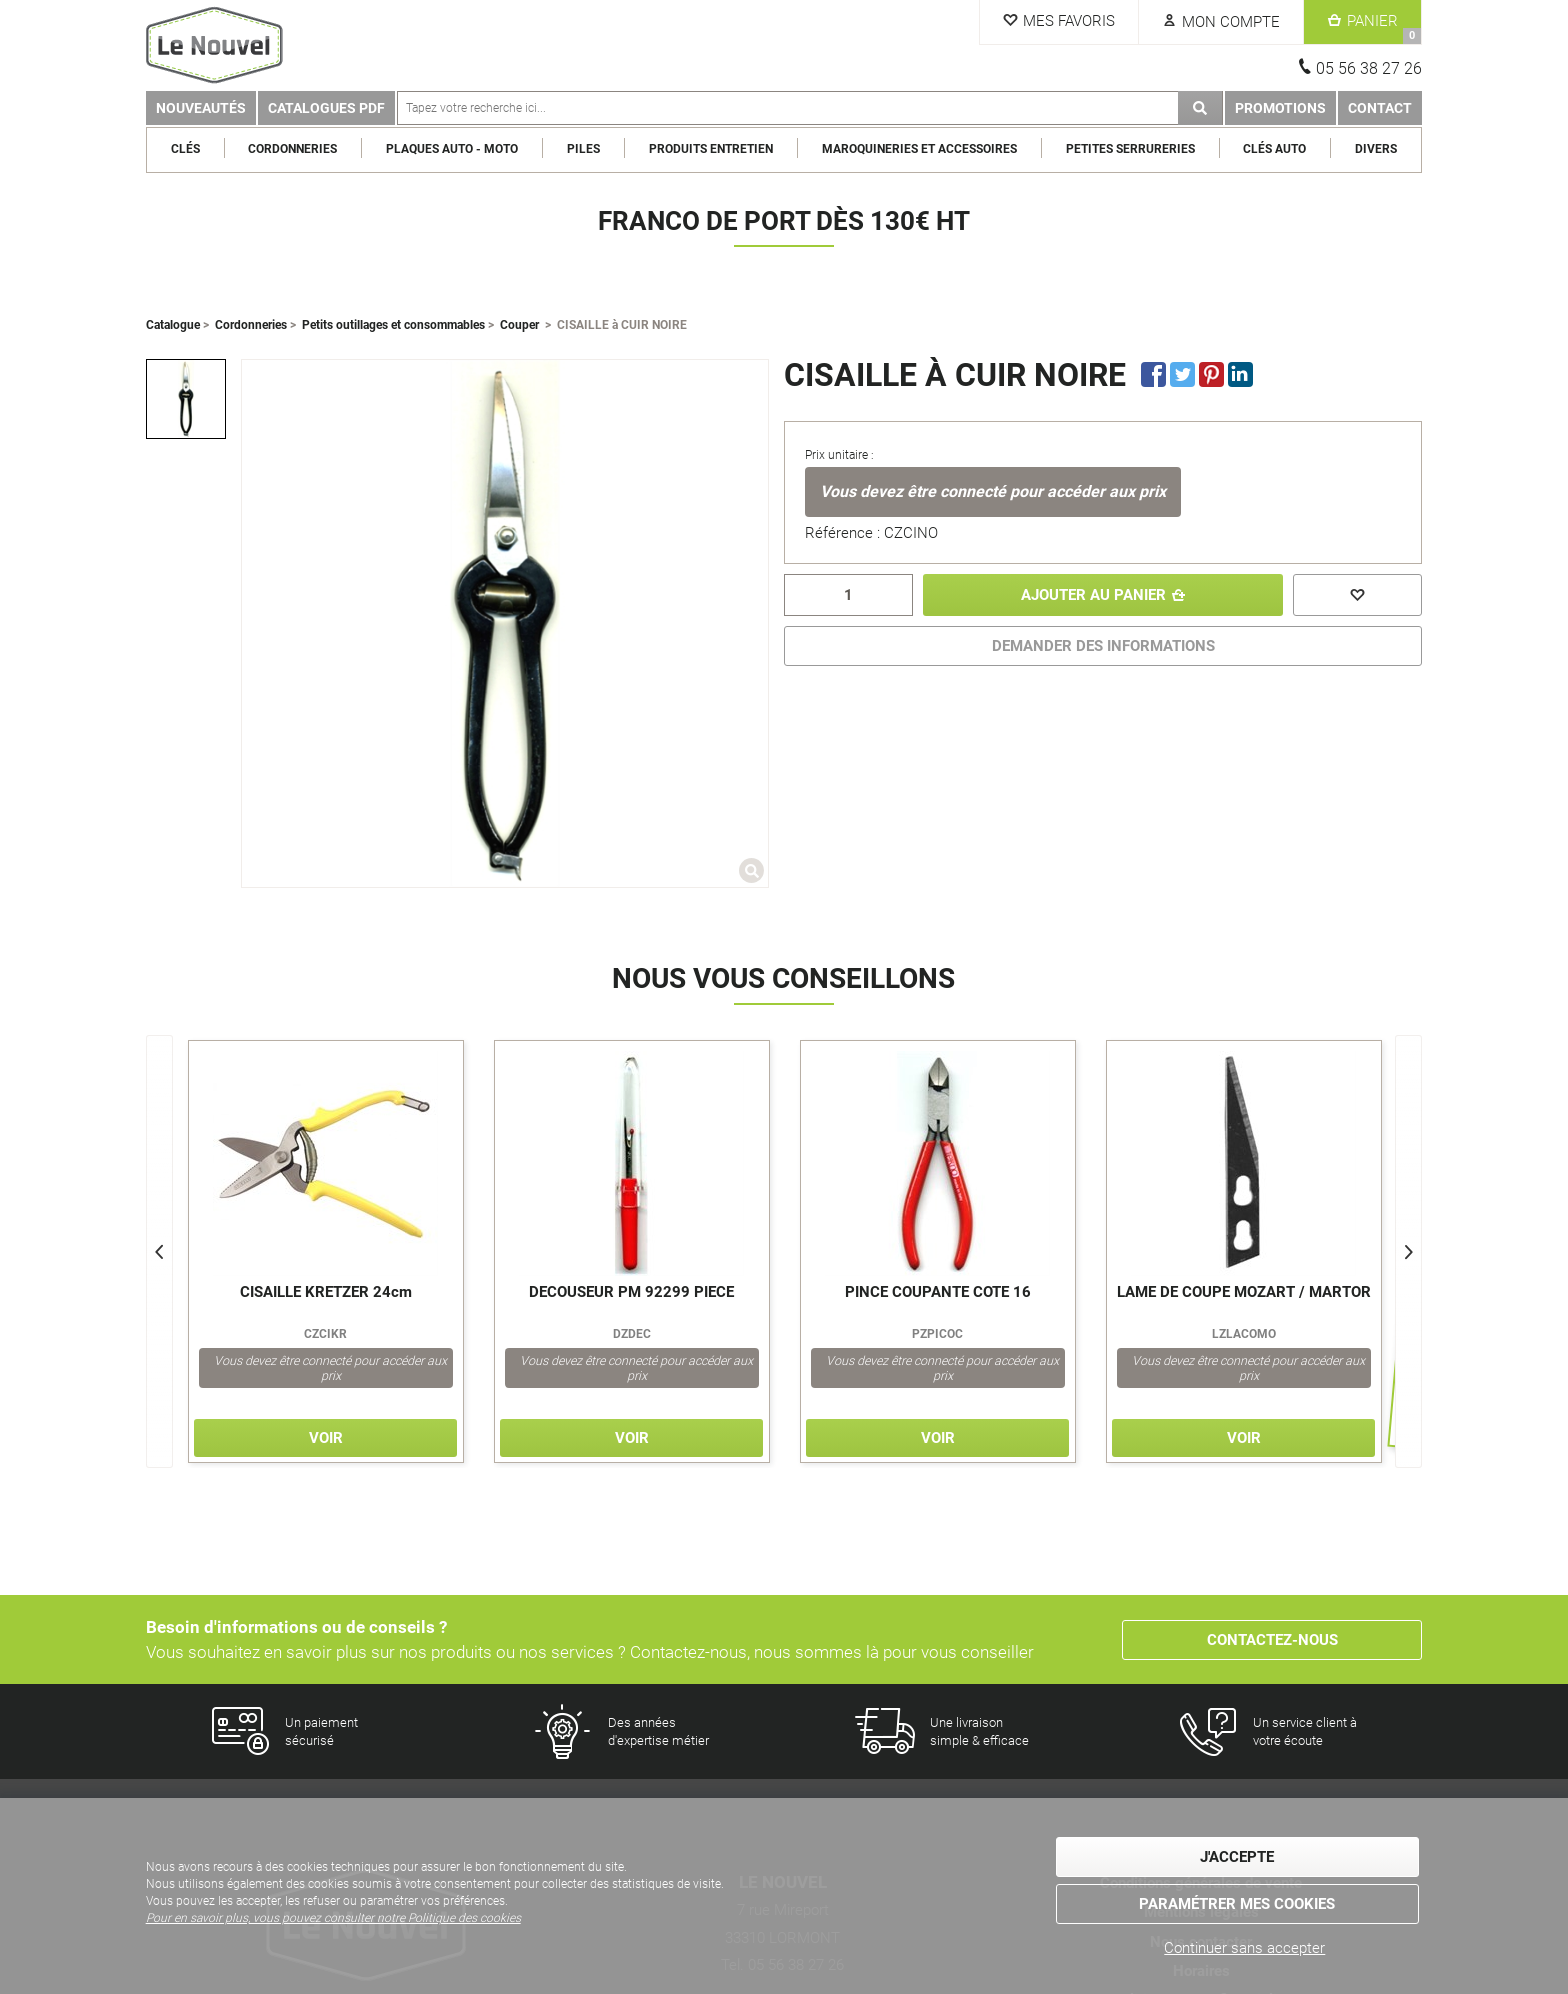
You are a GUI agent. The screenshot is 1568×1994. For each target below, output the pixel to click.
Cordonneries (292, 149)
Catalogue (173, 325)
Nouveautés (201, 108)
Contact (1380, 108)
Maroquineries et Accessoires (919, 149)
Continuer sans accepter (1244, 1948)
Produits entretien (711, 149)
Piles (583, 149)
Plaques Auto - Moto (452, 149)
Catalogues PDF (326, 108)
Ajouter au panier (1093, 595)
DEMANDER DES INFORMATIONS (1103, 646)
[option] (186, 399)
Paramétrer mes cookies (1237, 1904)
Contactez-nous (1272, 1640)
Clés (185, 149)
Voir (326, 1438)
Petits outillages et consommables (393, 325)
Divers (1376, 149)
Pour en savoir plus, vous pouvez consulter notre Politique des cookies (333, 1918)
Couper (519, 325)
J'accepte (1237, 1857)
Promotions (1280, 108)
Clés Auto (1274, 149)
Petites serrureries (1130, 149)
